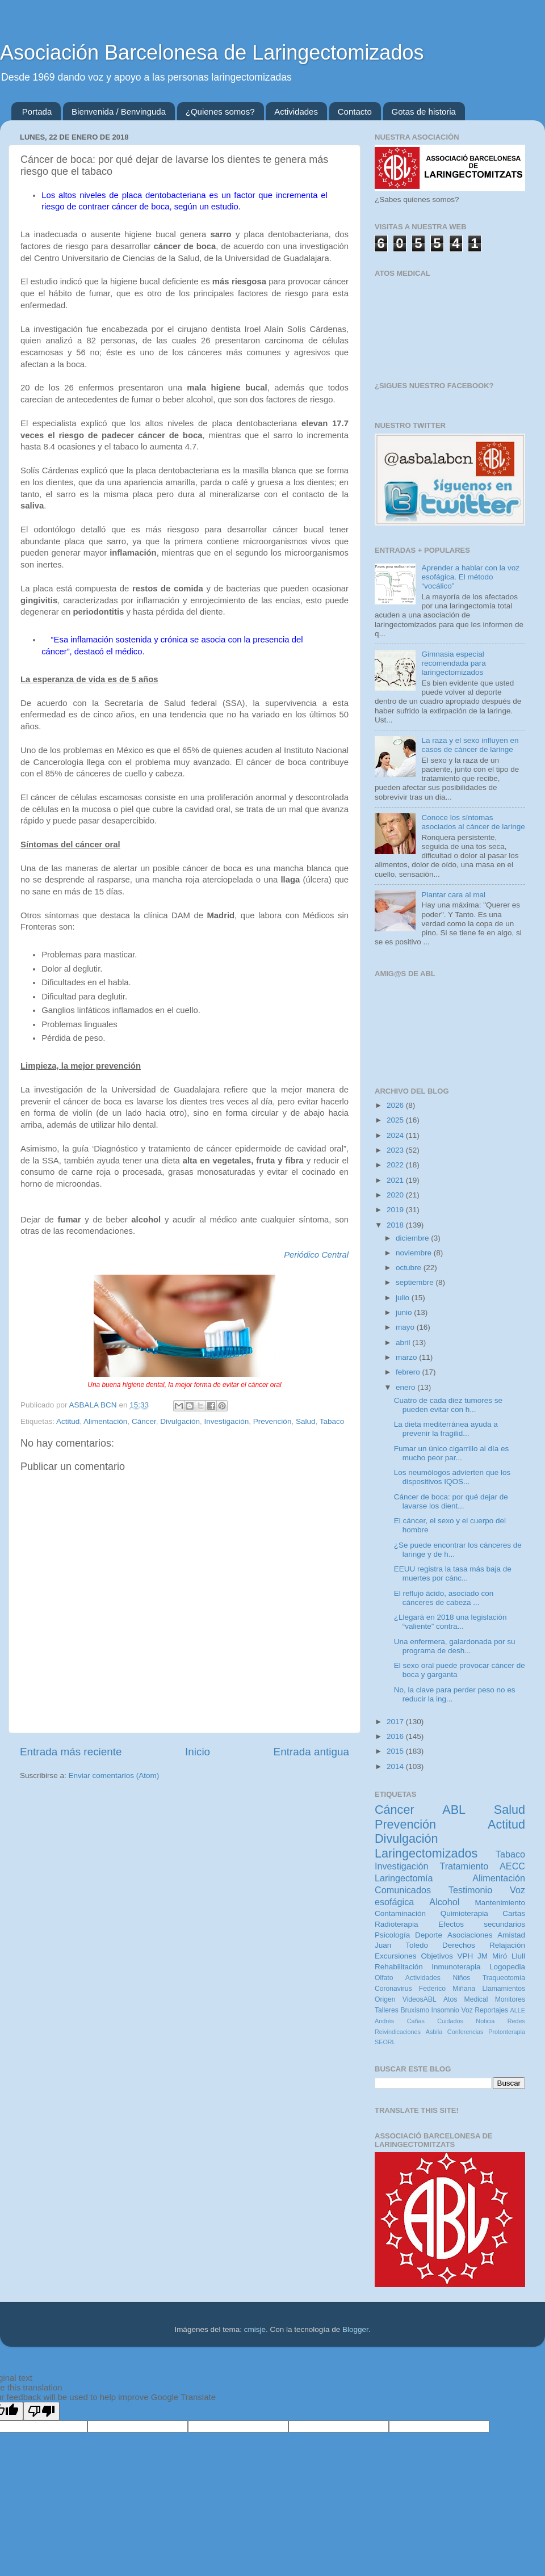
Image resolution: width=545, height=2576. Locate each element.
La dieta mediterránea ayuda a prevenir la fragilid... (446, 1429)
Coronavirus (393, 1989)
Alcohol (444, 1902)
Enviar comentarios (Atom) (114, 1775)
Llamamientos (503, 1989)
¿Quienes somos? (220, 111)
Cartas (513, 1913)
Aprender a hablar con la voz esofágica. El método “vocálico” (470, 577)
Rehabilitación (399, 1967)
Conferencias (465, 2031)
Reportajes (491, 2010)
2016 (396, 1736)
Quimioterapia (464, 1913)
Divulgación (180, 1421)
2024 (396, 1135)
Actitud (67, 1421)
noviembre (415, 1253)
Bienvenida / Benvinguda (119, 111)
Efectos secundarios (481, 1924)
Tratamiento (463, 1866)
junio (405, 1312)
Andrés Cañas (400, 2021)
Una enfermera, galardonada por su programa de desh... (454, 1646)
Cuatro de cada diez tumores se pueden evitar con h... (448, 1405)
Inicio (197, 1752)
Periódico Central (316, 1254)
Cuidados (450, 2021)
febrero (409, 1372)
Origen (385, 1999)
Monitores (510, 1999)
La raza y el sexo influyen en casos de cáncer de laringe (469, 745)
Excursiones (396, 1956)
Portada (37, 111)
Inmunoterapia (455, 1967)
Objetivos (436, 1956)
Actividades (296, 111)
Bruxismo (414, 2010)
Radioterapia (396, 1924)
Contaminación (400, 1913)
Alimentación (105, 1421)
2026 (396, 1105)
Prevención (272, 1421)
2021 (396, 1180)
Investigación (226, 1421)
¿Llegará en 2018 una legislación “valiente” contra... (450, 1622)
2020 (396, 1195)
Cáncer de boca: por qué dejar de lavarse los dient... (451, 1501)
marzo (407, 1357)
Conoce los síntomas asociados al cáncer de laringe (473, 822)
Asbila (434, 2031)
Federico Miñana (447, 1989)
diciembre (413, 1238)
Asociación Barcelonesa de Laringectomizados (212, 52)
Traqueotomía (504, 1978)
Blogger (355, 2329)
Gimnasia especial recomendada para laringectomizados (453, 663)
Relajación (507, 1945)
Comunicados (403, 1890)
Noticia (485, 2021)
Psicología (392, 1935)
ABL (454, 1809)
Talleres (387, 2010)
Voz (466, 2010)
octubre (410, 1267)
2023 (396, 1150)
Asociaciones (470, 1935)
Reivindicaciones (398, 2031)
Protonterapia (506, 2031)
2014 (396, 1766)
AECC (512, 1866)
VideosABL (420, 1999)
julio (404, 1297)
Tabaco (332, 1421)
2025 (396, 1120)
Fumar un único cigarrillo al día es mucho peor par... (451, 1453)
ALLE (517, 2010)
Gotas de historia (424, 111)
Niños (461, 1978)
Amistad (511, 1935)
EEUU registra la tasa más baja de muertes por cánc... (453, 1573)
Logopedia (507, 1967)
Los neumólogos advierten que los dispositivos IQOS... (452, 1477)
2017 (396, 1721)
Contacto (355, 111)
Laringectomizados (426, 1853)
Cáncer (144, 1421)
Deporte (428, 1935)
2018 (396, 1225)
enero (406, 1387)
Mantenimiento (500, 1902)
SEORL (385, 2042)
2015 (396, 1751)
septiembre (416, 1282)
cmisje (255, 2329)
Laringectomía (404, 1878)
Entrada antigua (311, 1752)
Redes (516, 2021)
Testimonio (470, 1890)
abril (404, 1342)
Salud (306, 1421)
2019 (396, 1209)
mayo (406, 1327)
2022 (396, 1165)
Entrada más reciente (71, 1752)
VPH (465, 1956)
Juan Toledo (401, 1945)
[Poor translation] (41, 2411)
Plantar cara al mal (453, 894)
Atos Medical (465, 1999)
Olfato (384, 1978)
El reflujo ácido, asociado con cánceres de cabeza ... (444, 1598)
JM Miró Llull (501, 1956)
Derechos (458, 1945)
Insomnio (445, 2010)
